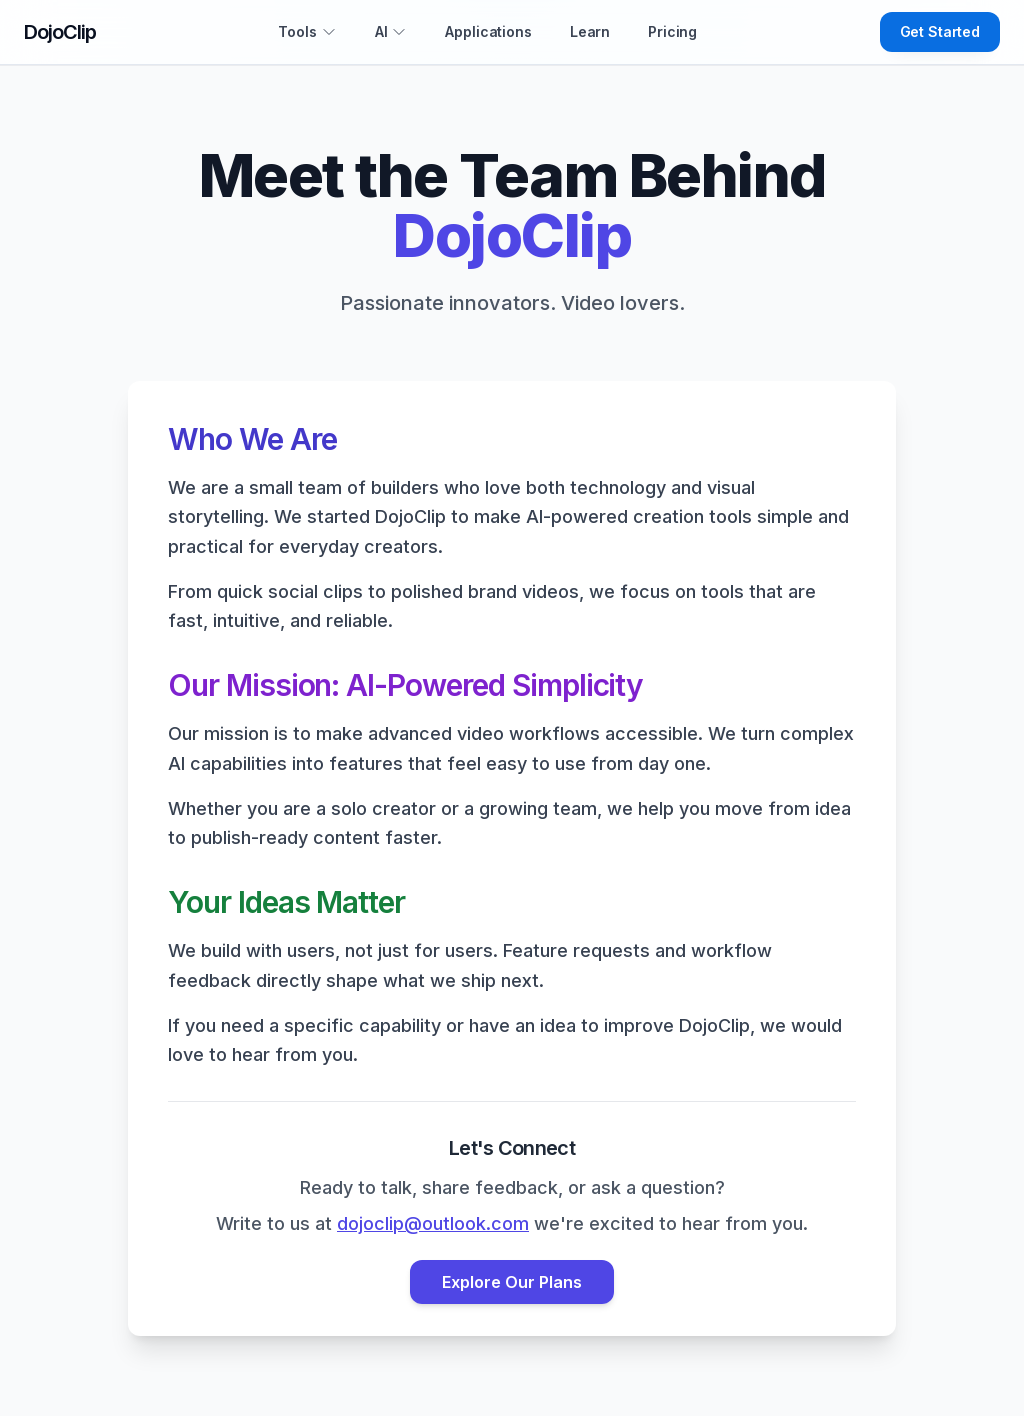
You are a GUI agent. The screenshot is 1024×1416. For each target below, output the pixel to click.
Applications (488, 31)
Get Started (940, 31)
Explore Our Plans (512, 1282)
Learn (590, 31)
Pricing (672, 31)
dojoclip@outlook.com (433, 1223)
